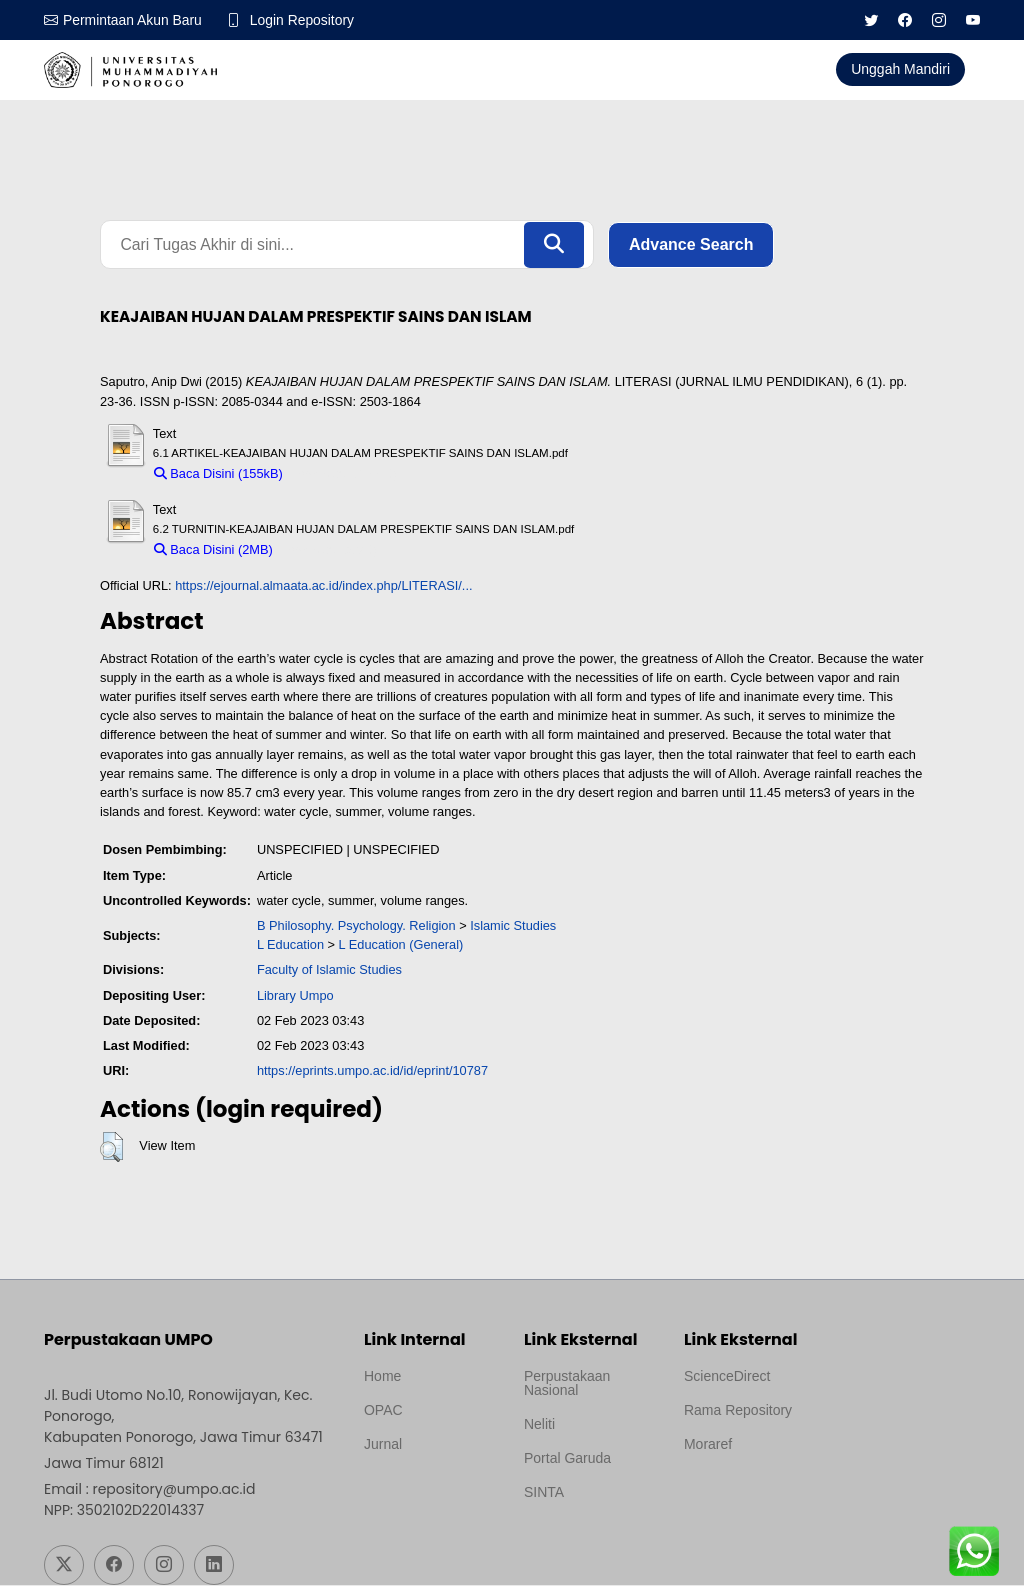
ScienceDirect (727, 1377)
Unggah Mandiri (900, 69)
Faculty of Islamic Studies (329, 970)
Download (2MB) (329, 550)
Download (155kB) (344, 474)
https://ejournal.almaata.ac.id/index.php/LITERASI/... (323, 586)
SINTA (544, 1493)
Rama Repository (738, 1411)
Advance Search (691, 244)
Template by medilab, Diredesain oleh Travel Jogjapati (430, 1493)
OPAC (383, 1411)
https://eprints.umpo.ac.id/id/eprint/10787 (372, 1071)
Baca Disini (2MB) (213, 550)
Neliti (539, 1425)
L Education (290, 945)
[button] (111, 1148)
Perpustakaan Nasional (567, 1384)
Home (382, 1377)
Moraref (708, 1445)
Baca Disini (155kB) (218, 474)
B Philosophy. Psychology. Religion (356, 926)
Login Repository (303, 20)
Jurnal (383, 1445)
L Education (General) (401, 945)
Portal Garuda (567, 1459)
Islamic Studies (513, 926)
